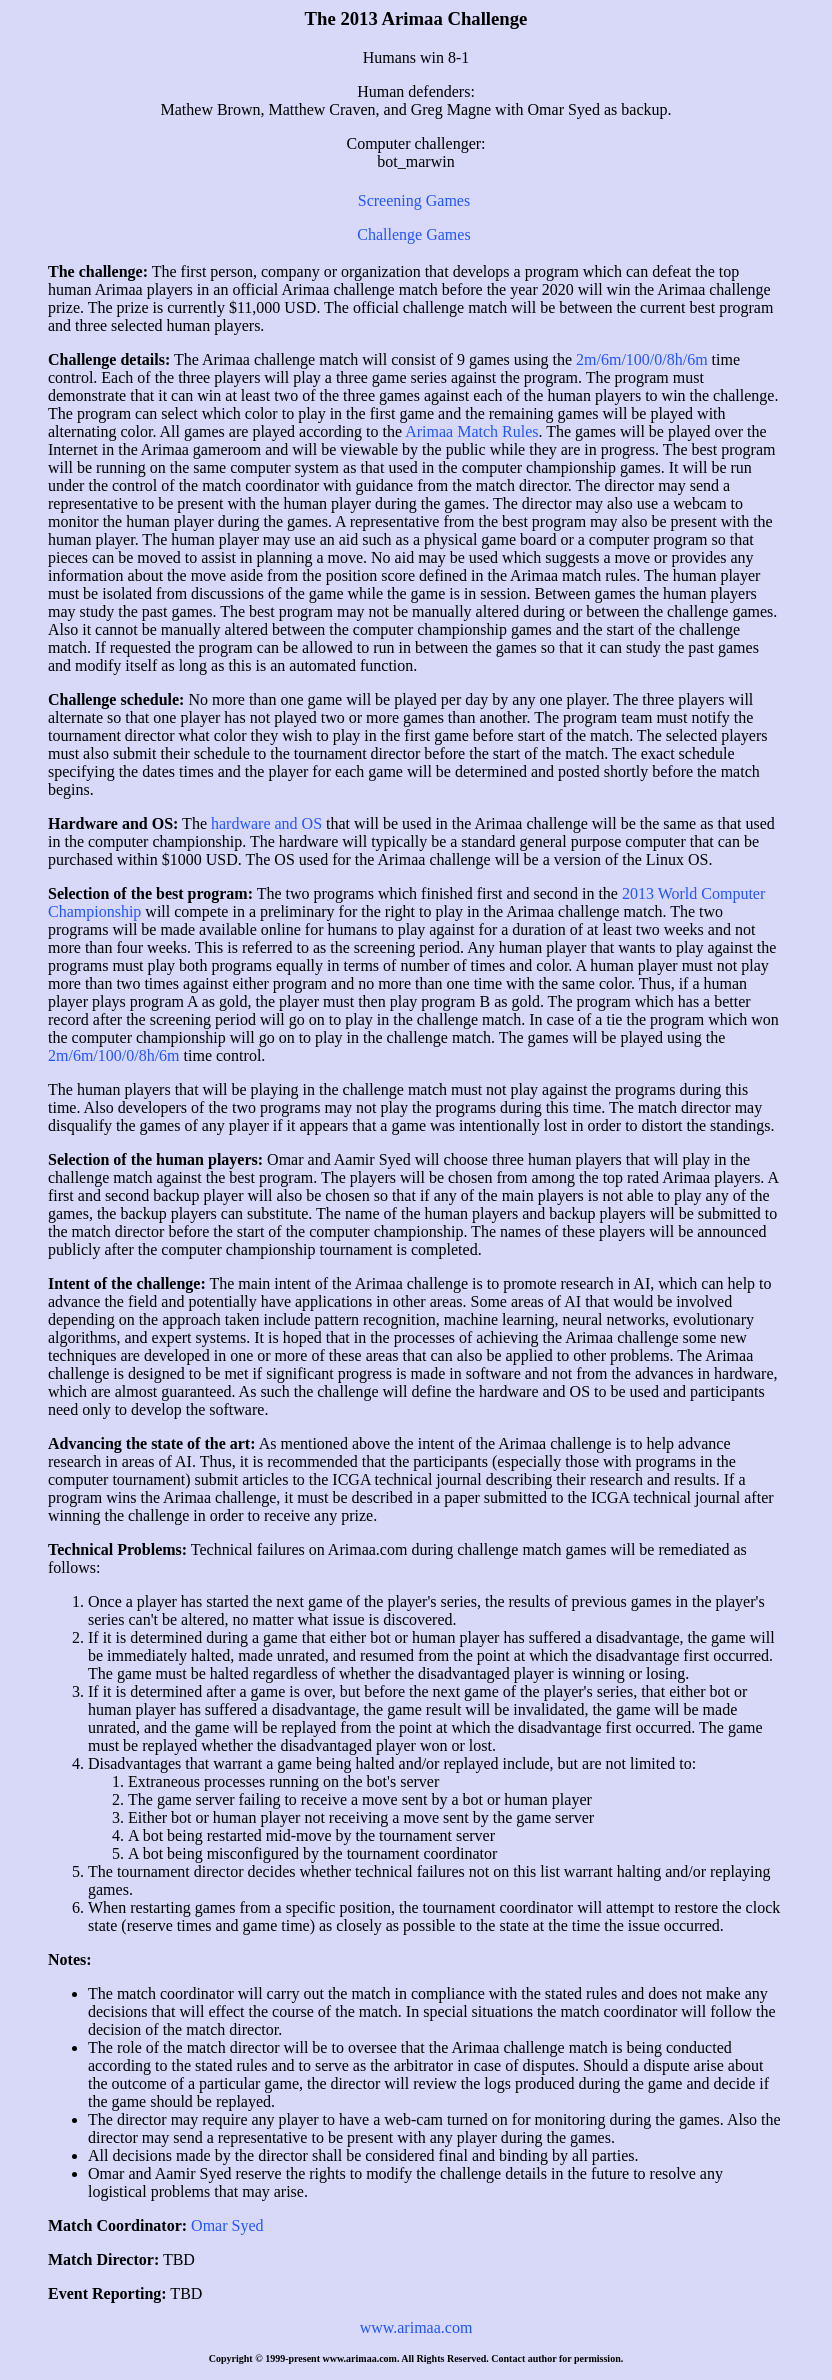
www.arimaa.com (416, 2327)
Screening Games (414, 200)
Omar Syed (227, 2225)
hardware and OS (268, 823)
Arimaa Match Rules (471, 431)
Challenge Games (413, 234)
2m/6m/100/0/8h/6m (642, 359)
